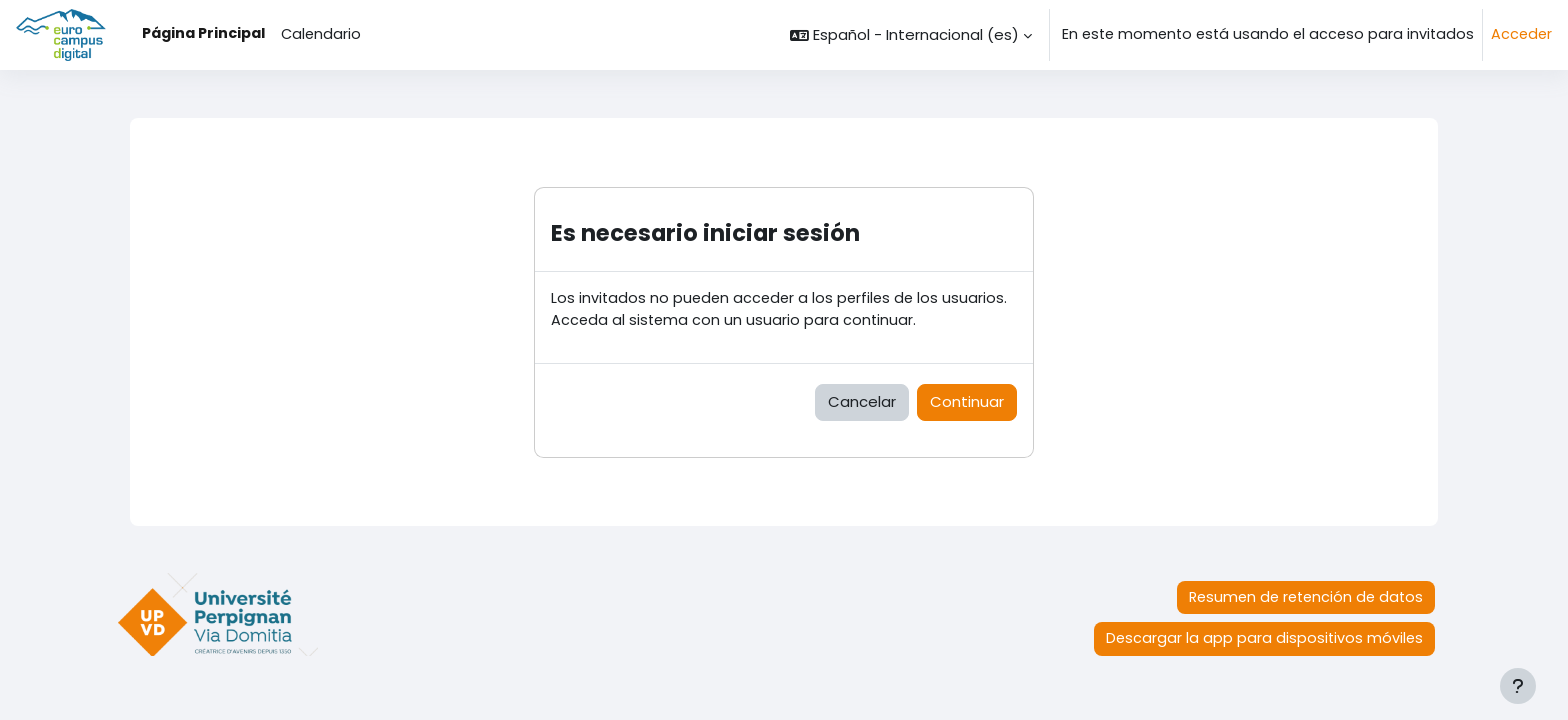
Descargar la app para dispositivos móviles (1264, 638)
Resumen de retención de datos (1306, 597)
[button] (911, 35)
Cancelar (862, 401)
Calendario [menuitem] (321, 34)
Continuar (967, 401)
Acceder (1521, 34)
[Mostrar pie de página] (1518, 686)
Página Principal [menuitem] (203, 33)
